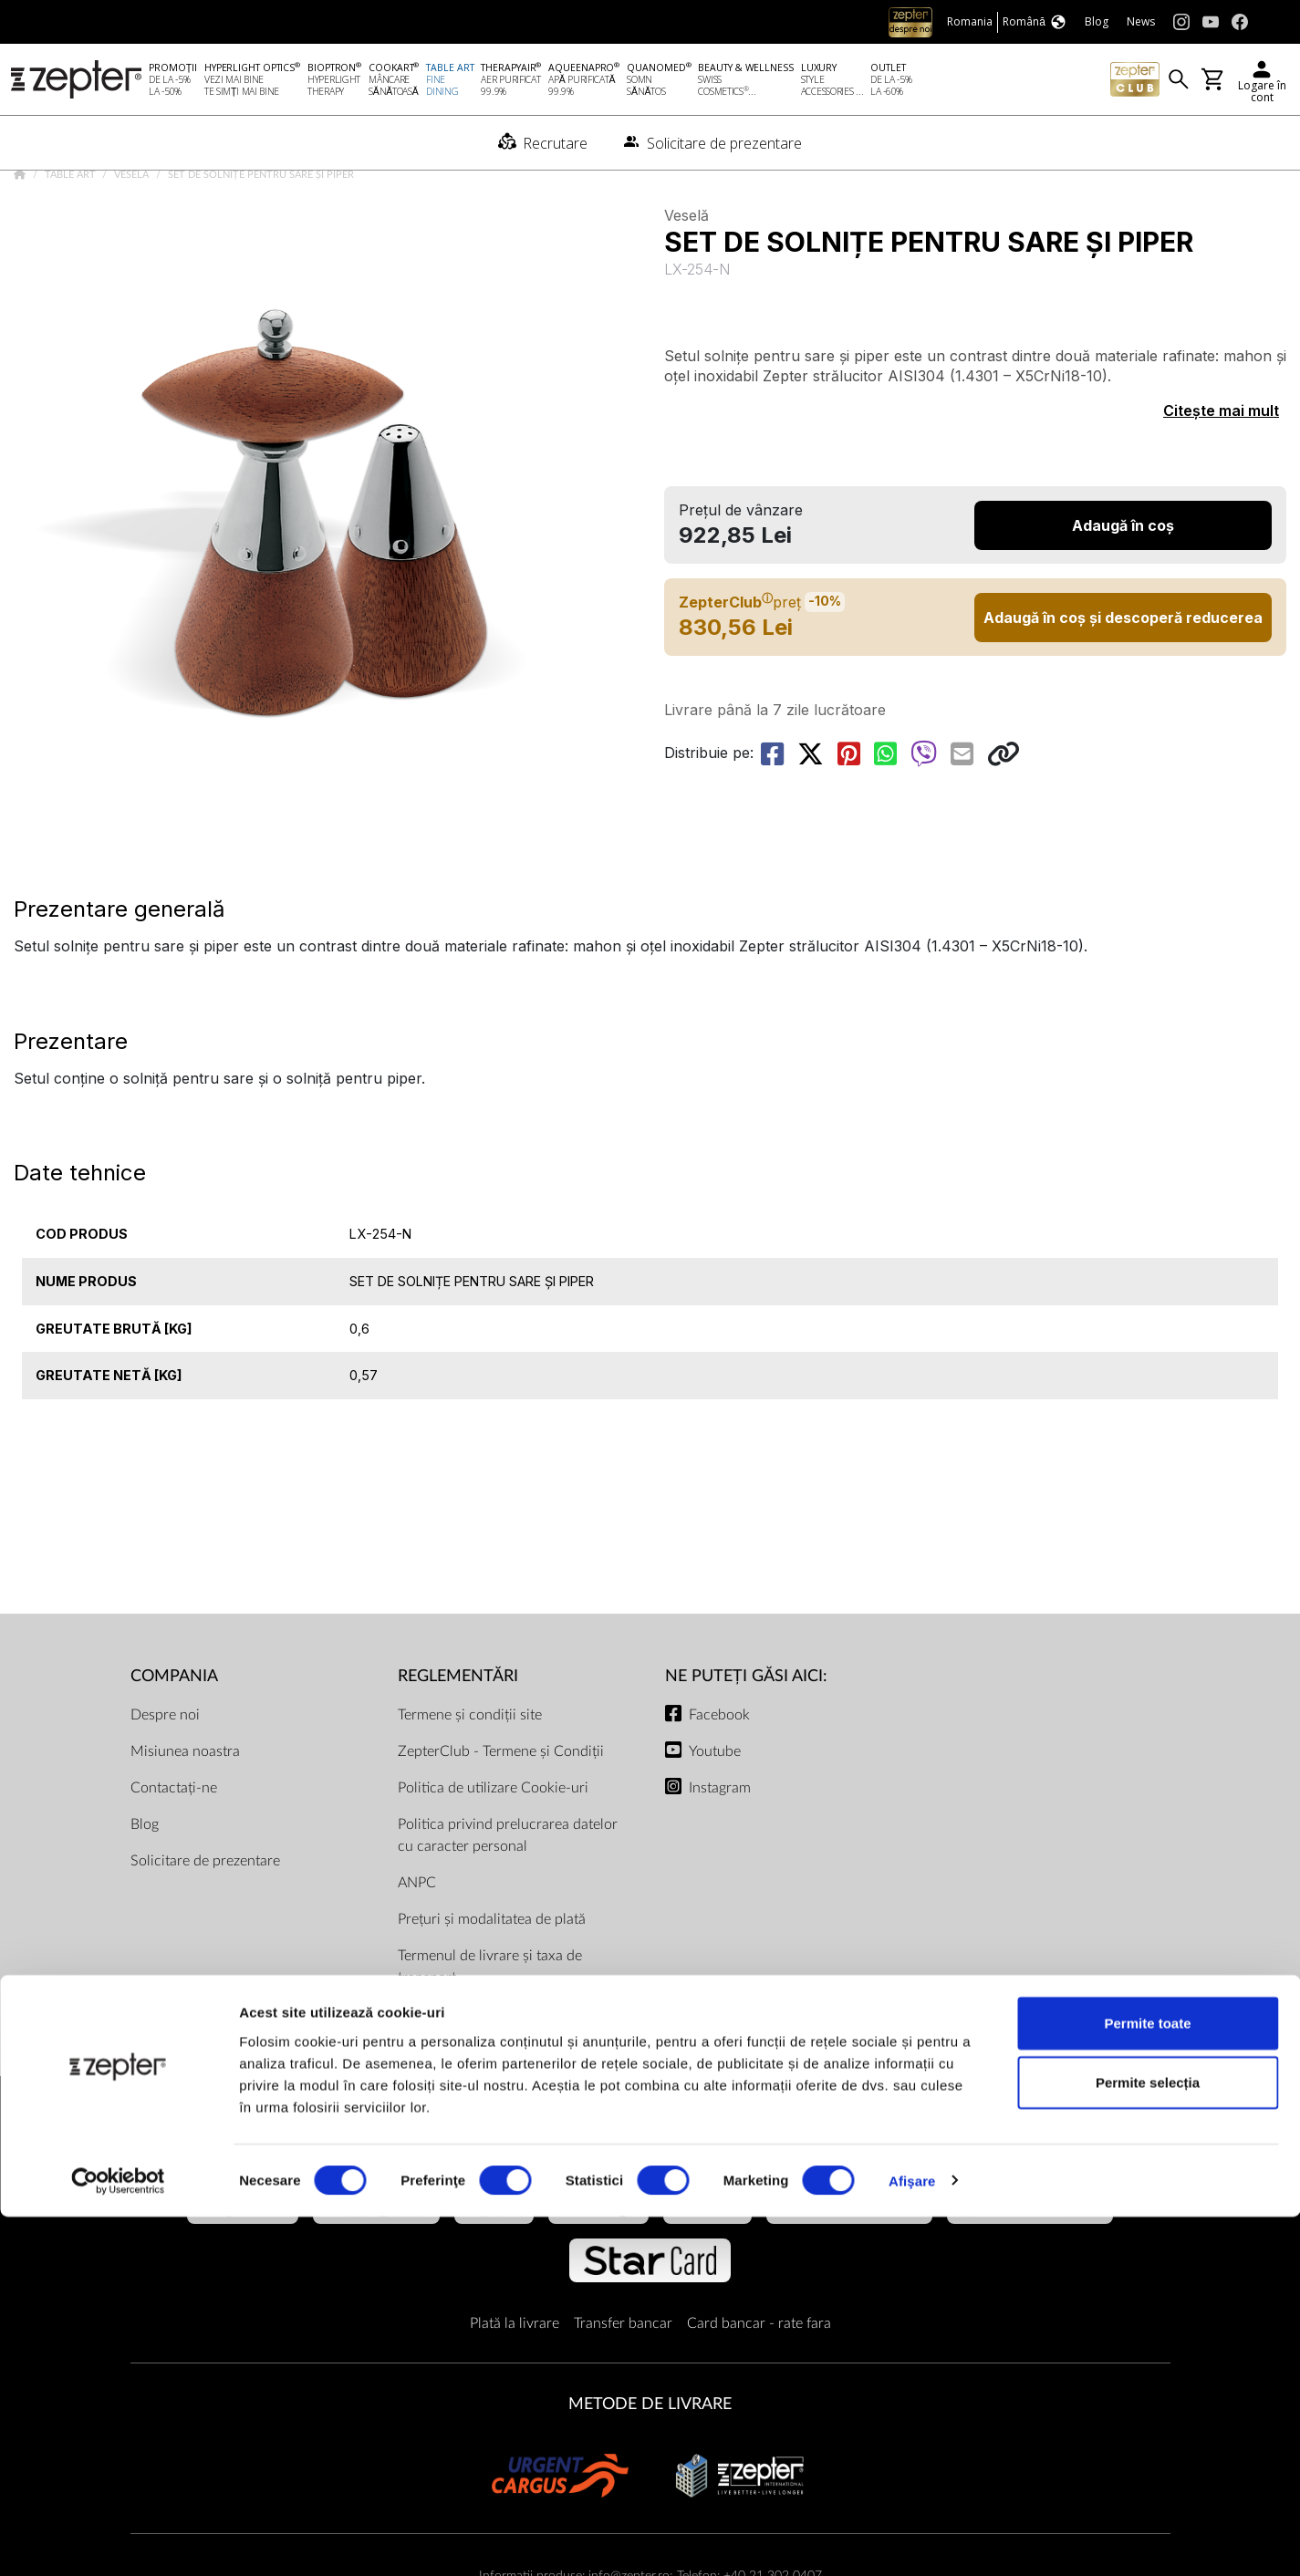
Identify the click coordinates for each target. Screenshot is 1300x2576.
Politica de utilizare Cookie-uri (493, 1840)
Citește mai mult (1221, 463)
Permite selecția (1148, 2442)
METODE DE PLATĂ (650, 2190)
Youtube (715, 1803)
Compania (174, 1729)
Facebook (719, 1767)
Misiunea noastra (185, 1803)
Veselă (132, 228)
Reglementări (458, 1729)
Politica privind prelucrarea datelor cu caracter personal (508, 1887)
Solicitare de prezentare (205, 1913)
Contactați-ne (173, 1840)
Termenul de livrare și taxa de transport (490, 2018)
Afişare (912, 2540)
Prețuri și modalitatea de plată (492, 1971)
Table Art (72, 228)
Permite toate (1147, 2382)
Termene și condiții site (470, 1767)
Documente (435, 2066)
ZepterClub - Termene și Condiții (501, 1803)
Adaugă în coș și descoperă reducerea (1123, 669)
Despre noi (165, 1767)
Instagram (720, 1840)
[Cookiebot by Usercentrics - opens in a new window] (118, 2540)
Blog (144, 1876)
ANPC (417, 1934)
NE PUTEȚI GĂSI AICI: (746, 1729)
